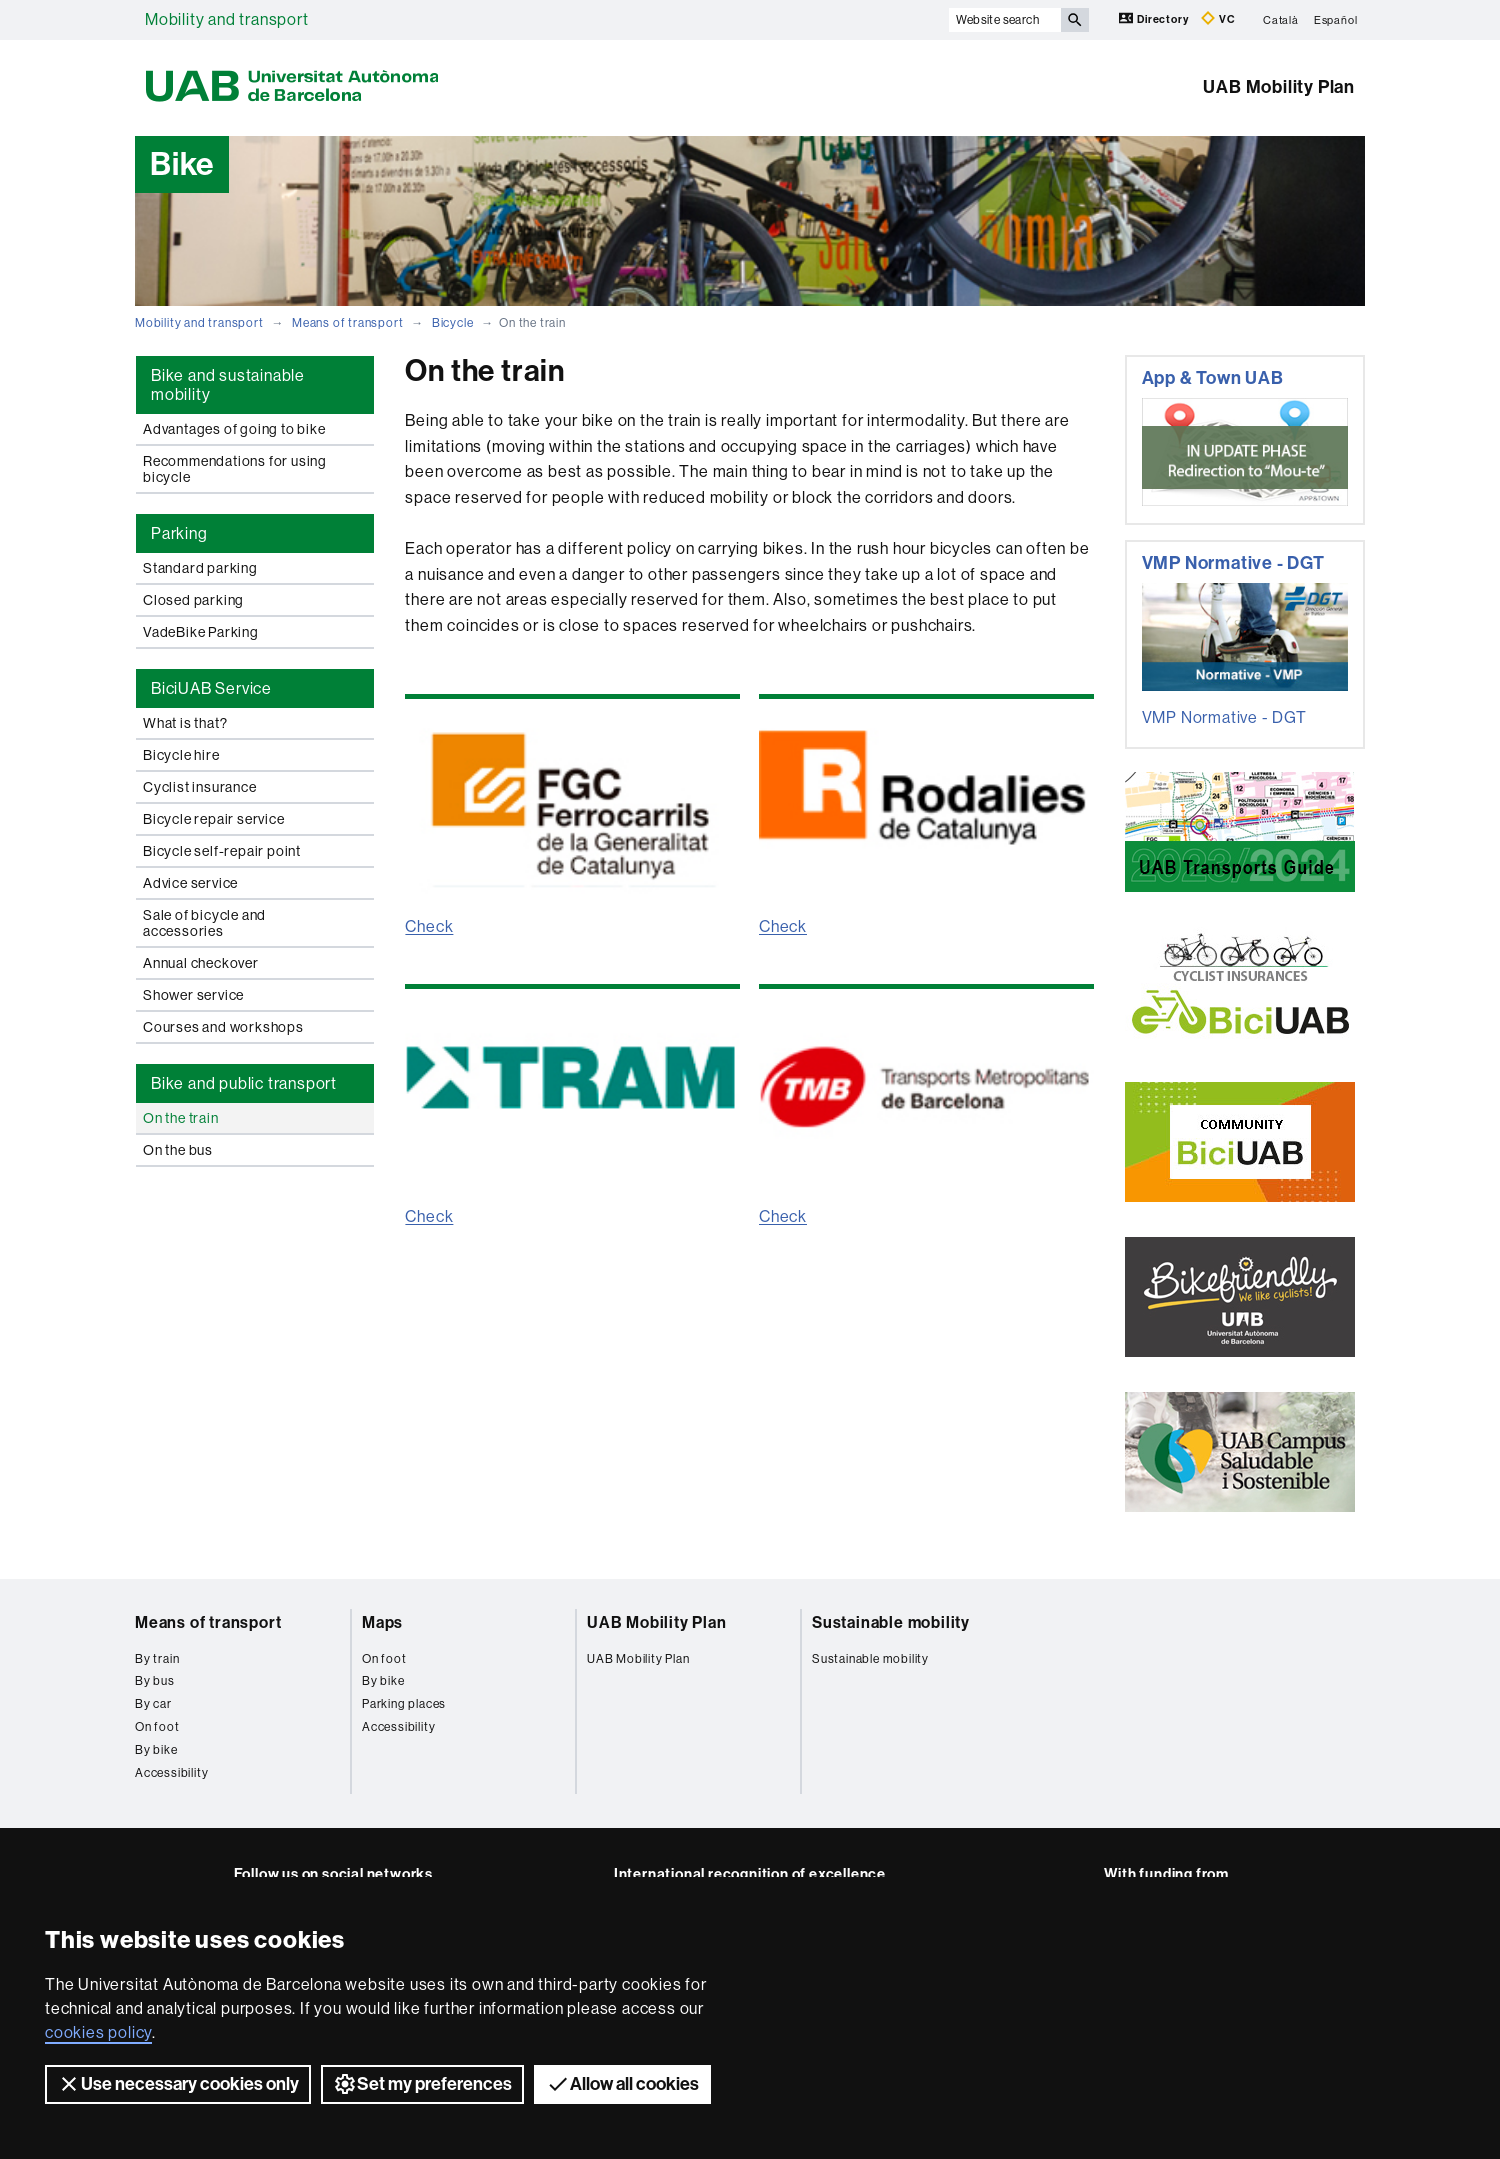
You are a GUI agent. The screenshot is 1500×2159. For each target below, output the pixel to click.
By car (153, 1704)
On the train (181, 1118)
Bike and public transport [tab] (244, 1083)
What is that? (185, 723)
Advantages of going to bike (234, 429)
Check (429, 926)
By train (157, 1659)
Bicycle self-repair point (222, 851)
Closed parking (193, 600)
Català (1281, 19)
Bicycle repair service (214, 819)
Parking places (404, 1704)
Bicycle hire (181, 755)
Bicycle (453, 323)
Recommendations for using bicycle (235, 469)
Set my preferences (422, 2084)
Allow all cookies (622, 2084)
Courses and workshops (223, 1027)
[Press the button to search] (1075, 20)
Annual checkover (201, 963)
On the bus (178, 1150)
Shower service (193, 995)
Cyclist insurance (200, 787)
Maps (382, 1622)
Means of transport (347, 323)
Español (1336, 19)
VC (1218, 18)
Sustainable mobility (891, 1622)
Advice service (190, 883)
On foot (157, 1727)
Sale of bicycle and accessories (204, 923)
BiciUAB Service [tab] (211, 688)
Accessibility (171, 1773)
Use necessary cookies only (178, 2084)
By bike (156, 1750)
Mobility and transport (227, 19)
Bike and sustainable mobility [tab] (228, 385)
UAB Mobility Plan (1279, 87)
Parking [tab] (179, 533)
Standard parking (200, 568)
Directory (1155, 18)
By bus (155, 1681)
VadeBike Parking (201, 632)
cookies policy (98, 2032)
